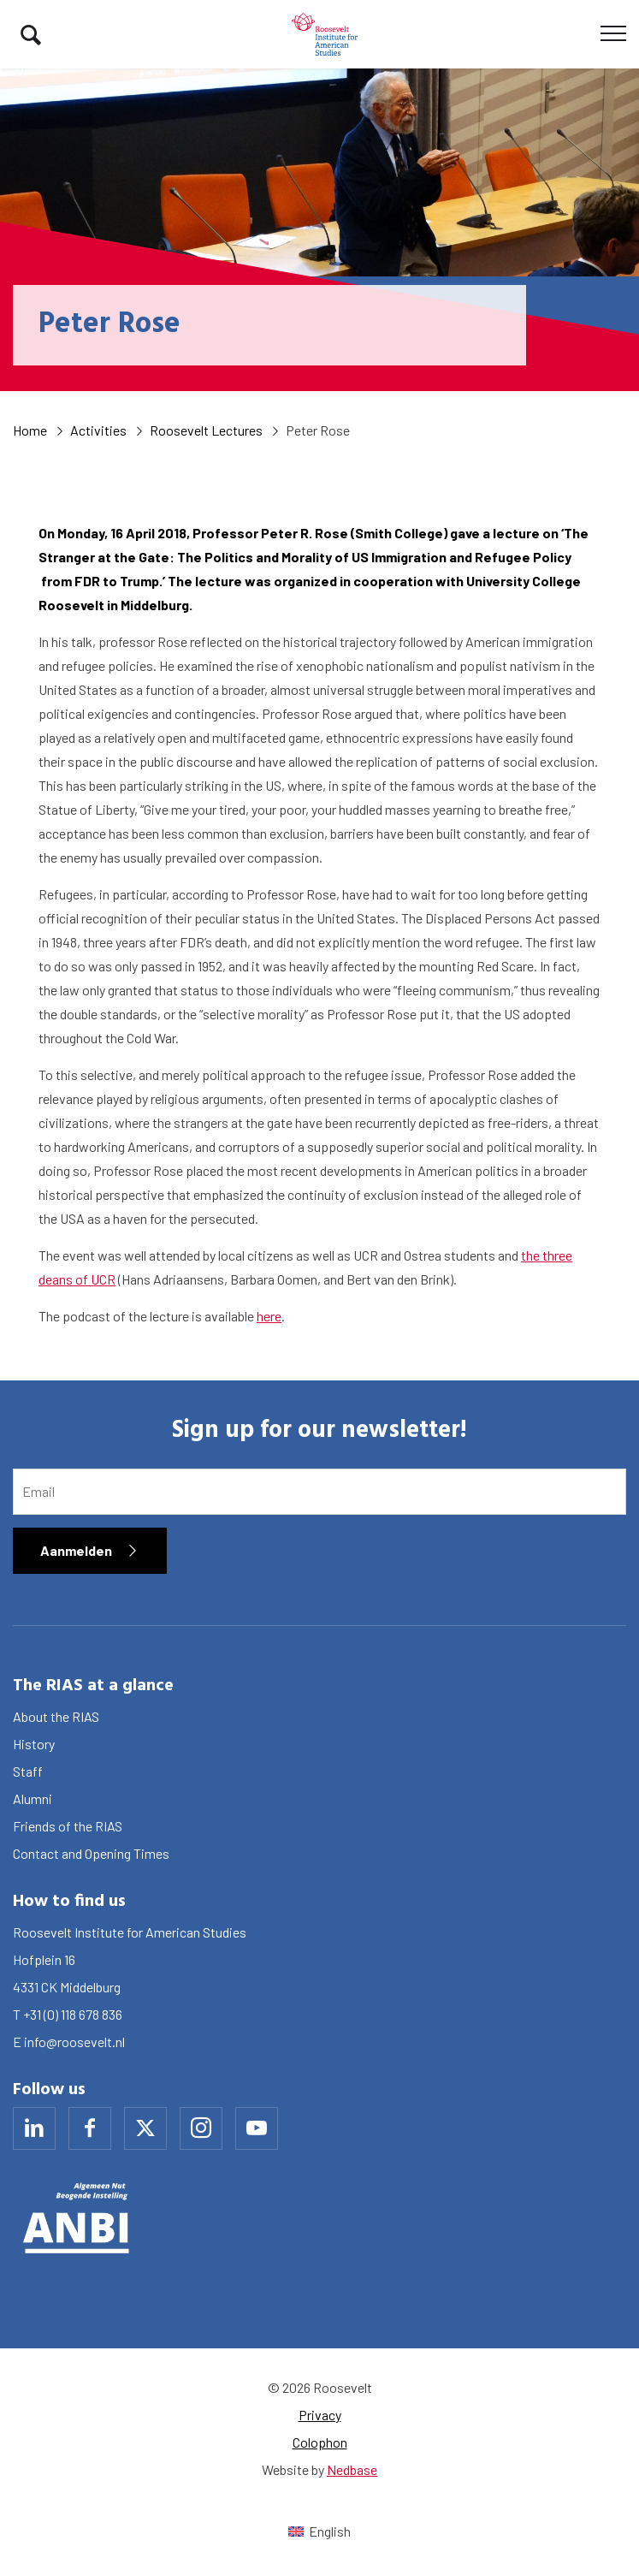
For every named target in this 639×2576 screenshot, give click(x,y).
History (34, 1744)
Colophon (320, 2442)
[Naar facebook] (89, 2128)
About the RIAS (56, 1716)
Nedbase (352, 2469)
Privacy (320, 2415)
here (269, 1316)
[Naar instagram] (201, 2128)
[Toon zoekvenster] (31, 34)
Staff (28, 1771)
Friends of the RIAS (67, 1826)
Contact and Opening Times (91, 1853)
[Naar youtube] (256, 2128)
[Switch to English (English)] (319, 2531)
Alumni (32, 1798)
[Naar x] (145, 2128)
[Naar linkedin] (34, 2128)
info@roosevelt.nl (74, 2041)
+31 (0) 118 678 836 (72, 2014)
